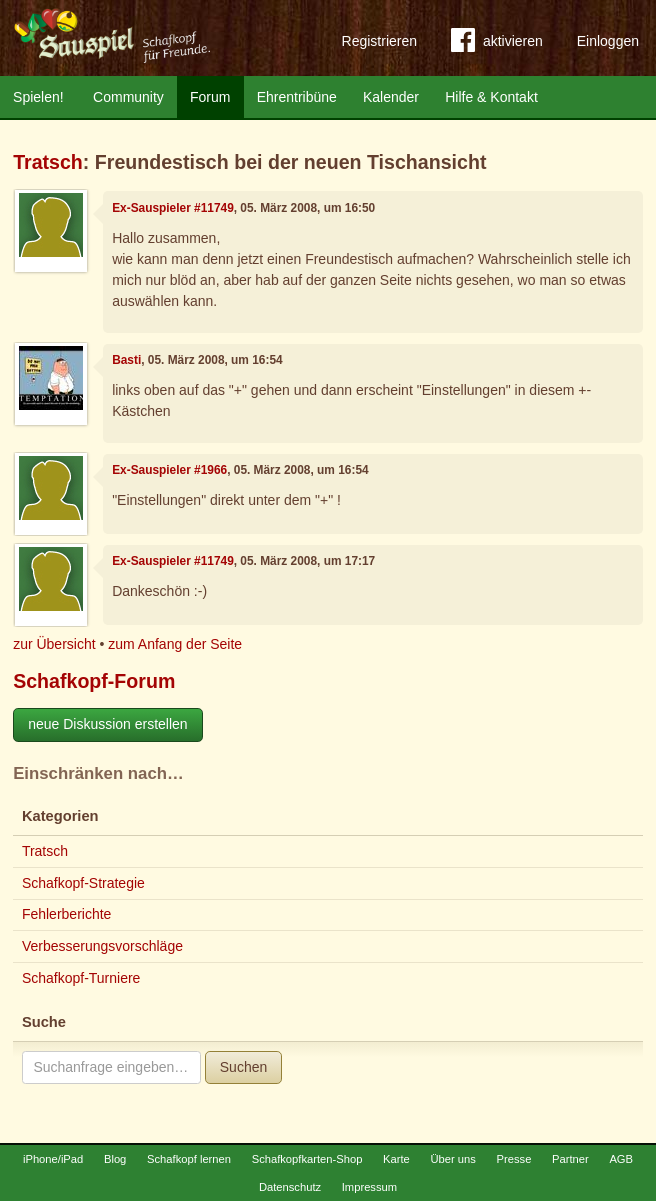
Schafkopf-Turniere (81, 978)
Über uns (452, 1159)
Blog (115, 1159)
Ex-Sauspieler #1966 (169, 470)
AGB (621, 1159)
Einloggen (608, 41)
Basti (126, 360)
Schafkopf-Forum (94, 681)
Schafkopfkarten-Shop (307, 1159)
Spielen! (38, 97)
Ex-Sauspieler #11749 (173, 208)
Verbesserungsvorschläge (102, 946)
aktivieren (497, 44)
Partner (570, 1159)
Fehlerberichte (67, 914)
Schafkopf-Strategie (83, 883)
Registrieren (379, 41)
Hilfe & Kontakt (491, 97)
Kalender (391, 97)
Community (128, 97)
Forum (210, 97)
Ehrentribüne (297, 97)
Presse (514, 1159)
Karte (396, 1159)
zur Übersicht (54, 644)
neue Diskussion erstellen (108, 724)
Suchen (243, 1067)
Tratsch (48, 162)
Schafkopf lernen (189, 1159)
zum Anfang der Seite (175, 644)
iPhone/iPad (53, 1159)
